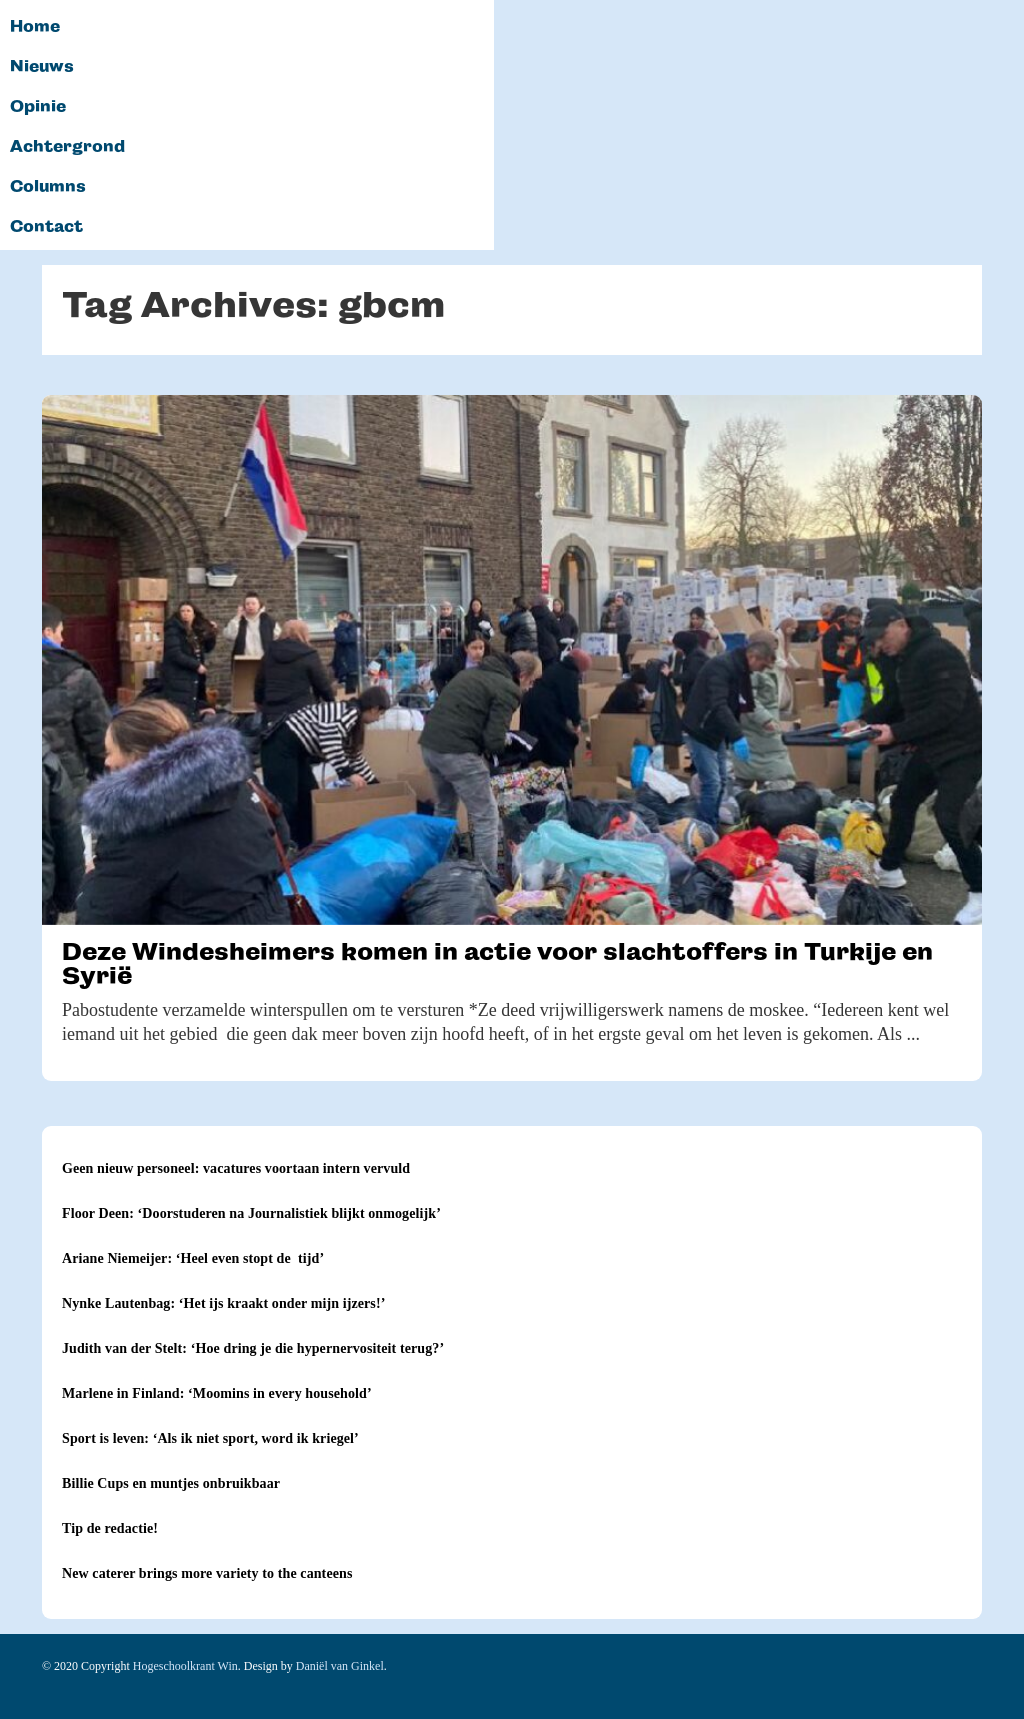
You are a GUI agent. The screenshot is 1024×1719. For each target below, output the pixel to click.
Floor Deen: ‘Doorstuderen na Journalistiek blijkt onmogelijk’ (251, 1213)
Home (35, 27)
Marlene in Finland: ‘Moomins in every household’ (217, 1393)
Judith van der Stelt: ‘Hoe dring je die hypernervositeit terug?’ (253, 1348)
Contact (46, 227)
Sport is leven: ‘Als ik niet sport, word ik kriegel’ (210, 1438)
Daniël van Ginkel (340, 1666)
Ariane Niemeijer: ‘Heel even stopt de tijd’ (193, 1258)
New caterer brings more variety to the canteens (207, 1573)
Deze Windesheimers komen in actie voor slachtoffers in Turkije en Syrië (497, 963)
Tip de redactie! (110, 1528)
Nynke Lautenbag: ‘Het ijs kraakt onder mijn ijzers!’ (223, 1303)
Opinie (38, 107)
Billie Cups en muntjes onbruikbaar (171, 1483)
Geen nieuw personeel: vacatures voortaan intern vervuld (236, 1168)
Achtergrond (67, 147)
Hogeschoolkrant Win (185, 1666)
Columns (48, 187)
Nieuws (42, 67)
